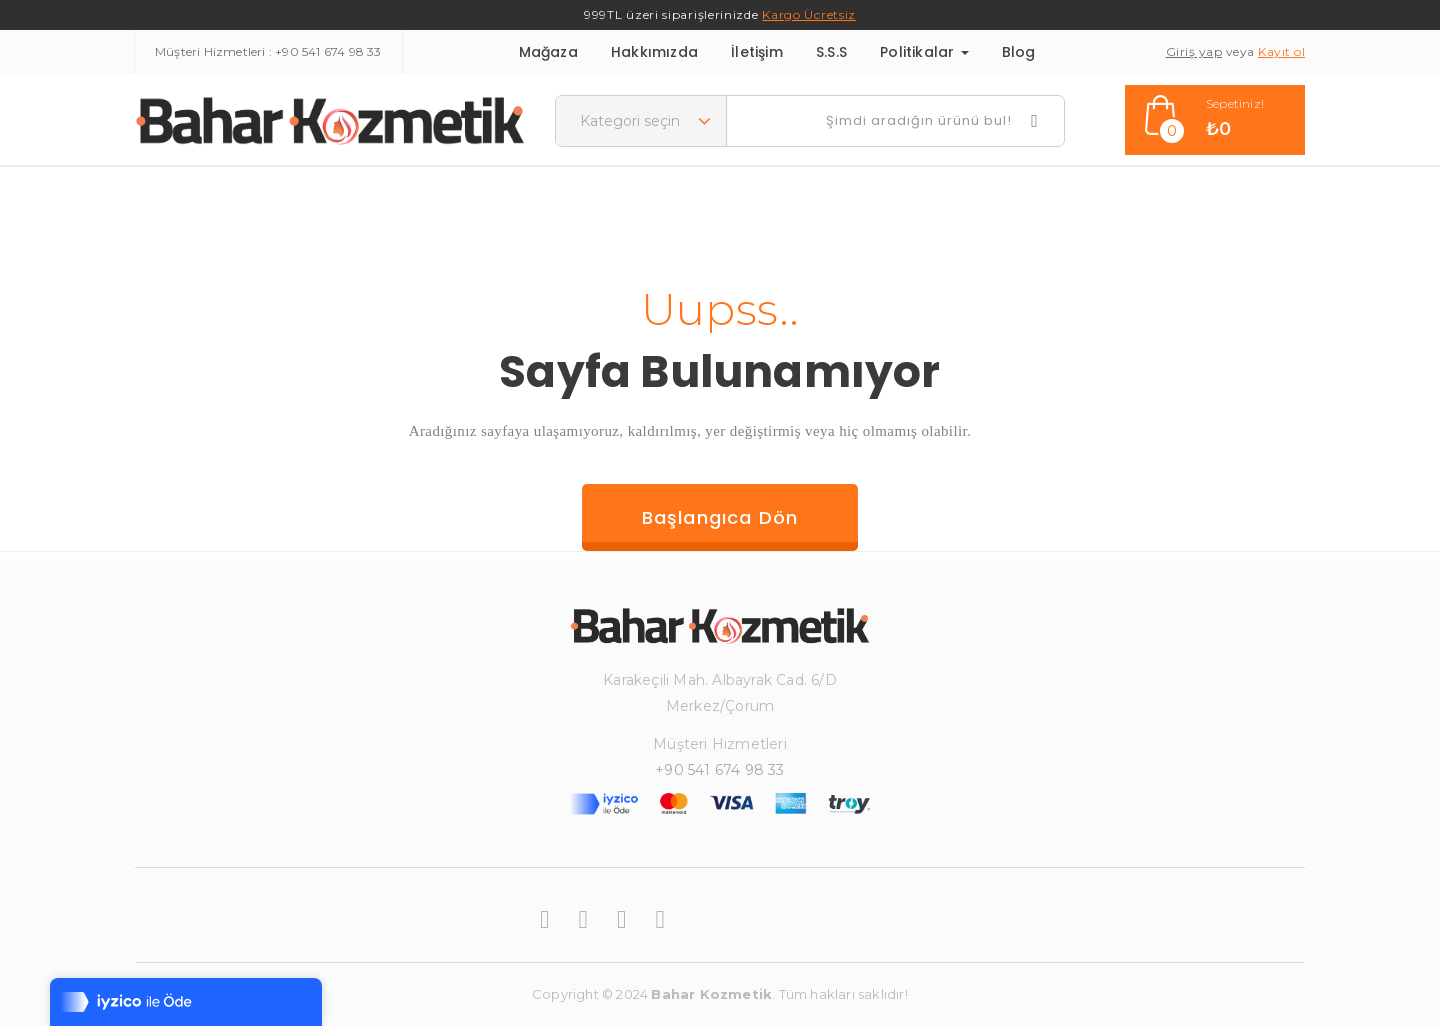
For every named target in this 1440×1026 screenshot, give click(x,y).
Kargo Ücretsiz (809, 14)
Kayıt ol (1281, 51)
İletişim (757, 52)
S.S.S (831, 52)
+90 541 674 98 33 (328, 51)
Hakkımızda (654, 52)
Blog (1019, 52)
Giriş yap (1194, 51)
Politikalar (924, 52)
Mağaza (548, 52)
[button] (1215, 120)
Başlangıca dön (720, 517)
